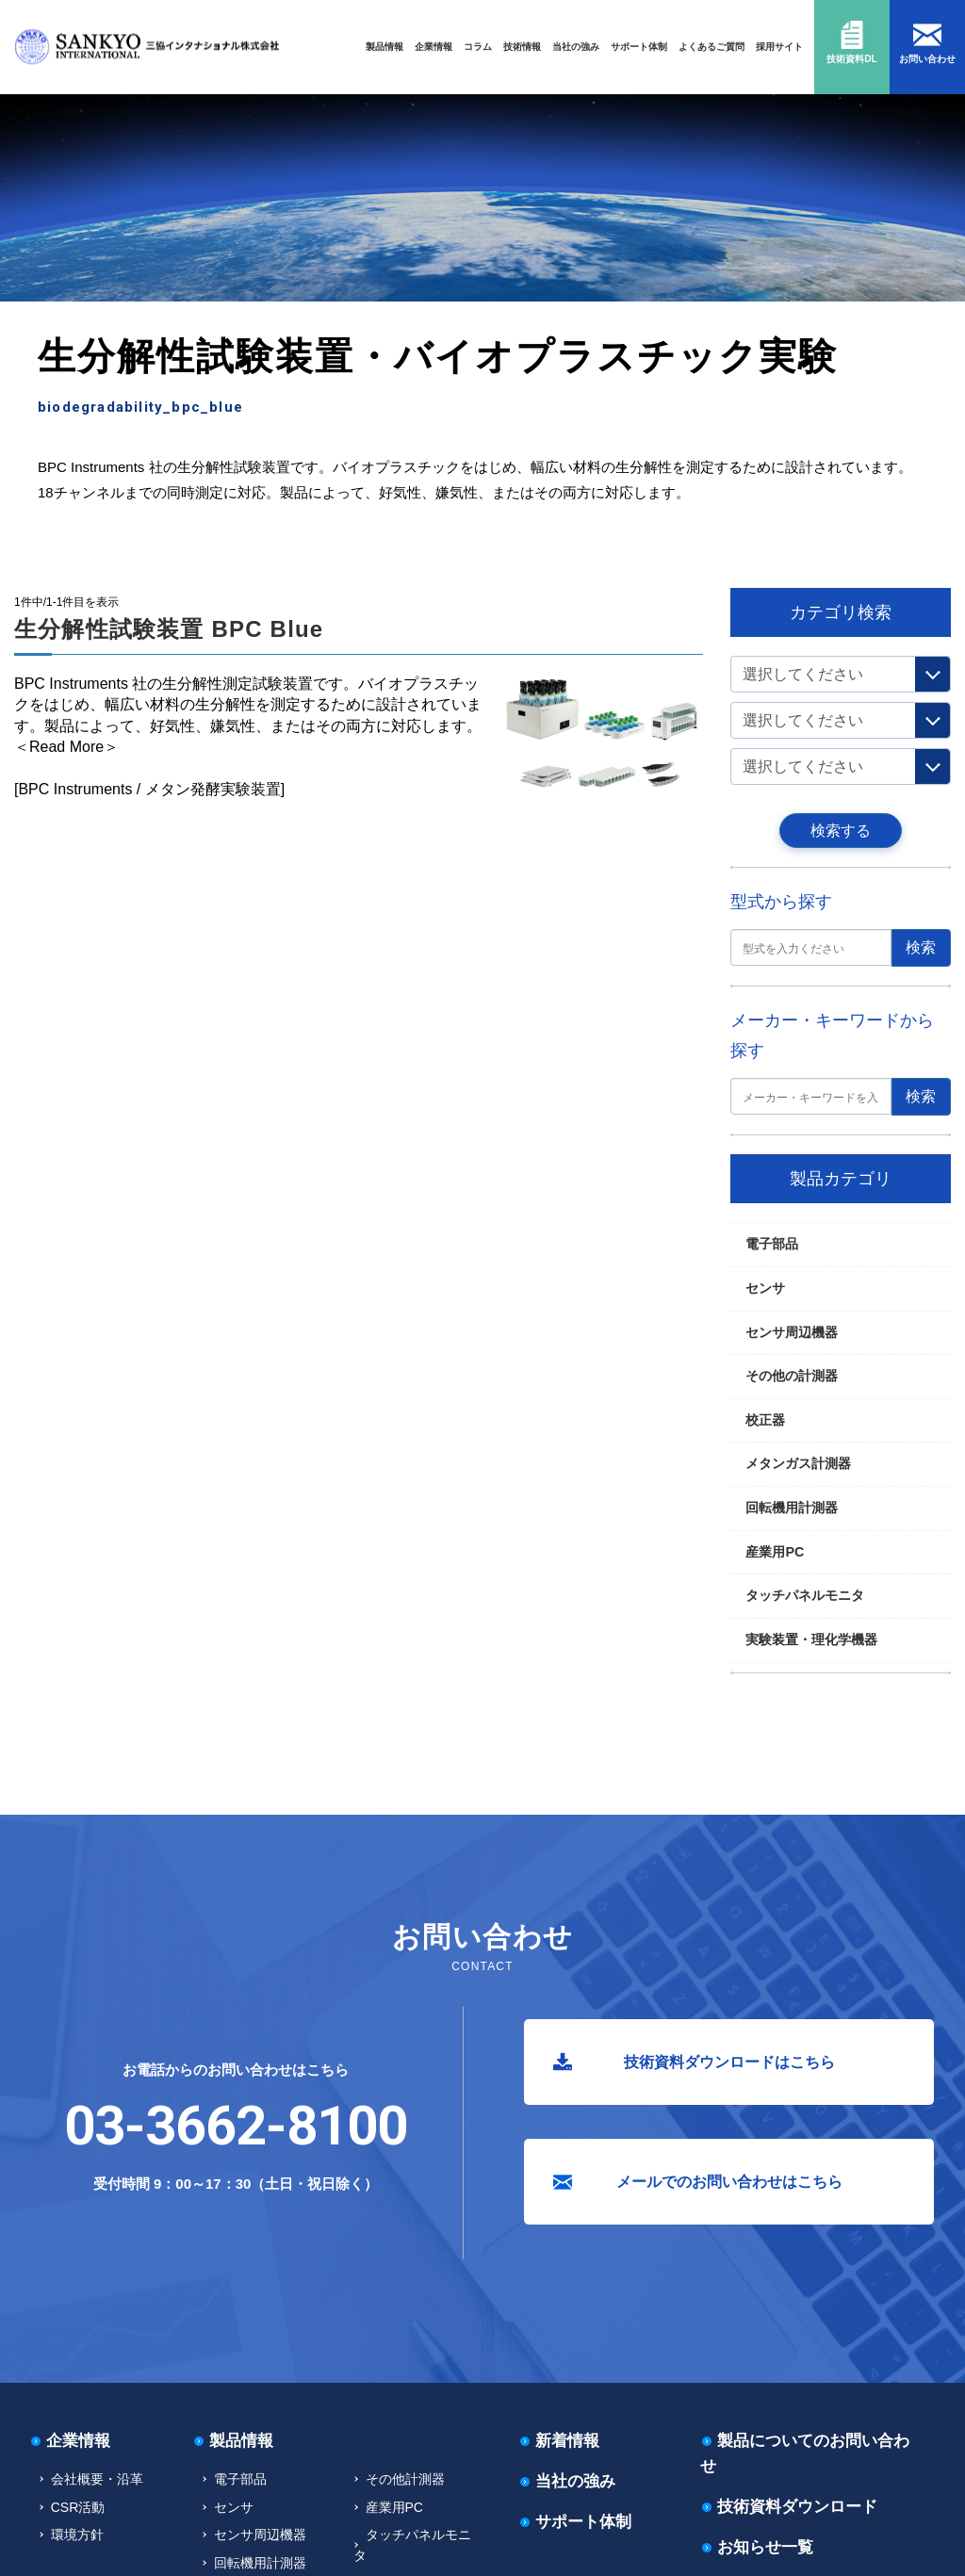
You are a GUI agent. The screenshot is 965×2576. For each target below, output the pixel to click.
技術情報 (522, 46)
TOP (38, 569)
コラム (478, 46)
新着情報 (567, 2441)
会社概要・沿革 (97, 2478)
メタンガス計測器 (798, 1463)
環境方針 (77, 2534)
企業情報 (433, 46)
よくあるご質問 (711, 46)
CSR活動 (78, 2507)
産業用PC (774, 1551)
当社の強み (575, 46)
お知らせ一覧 (765, 2547)
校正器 (765, 1419)
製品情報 (384, 46)
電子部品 (771, 1243)
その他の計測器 (791, 1375)
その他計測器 (405, 2478)
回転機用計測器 (791, 1507)
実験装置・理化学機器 (110, 569)
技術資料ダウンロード (797, 2507)
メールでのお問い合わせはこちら (729, 2182)
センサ (765, 1288)
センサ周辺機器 (791, 1332)
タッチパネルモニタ (804, 1595)
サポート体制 (639, 46)
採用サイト (779, 46)
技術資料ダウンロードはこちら (729, 2062)
